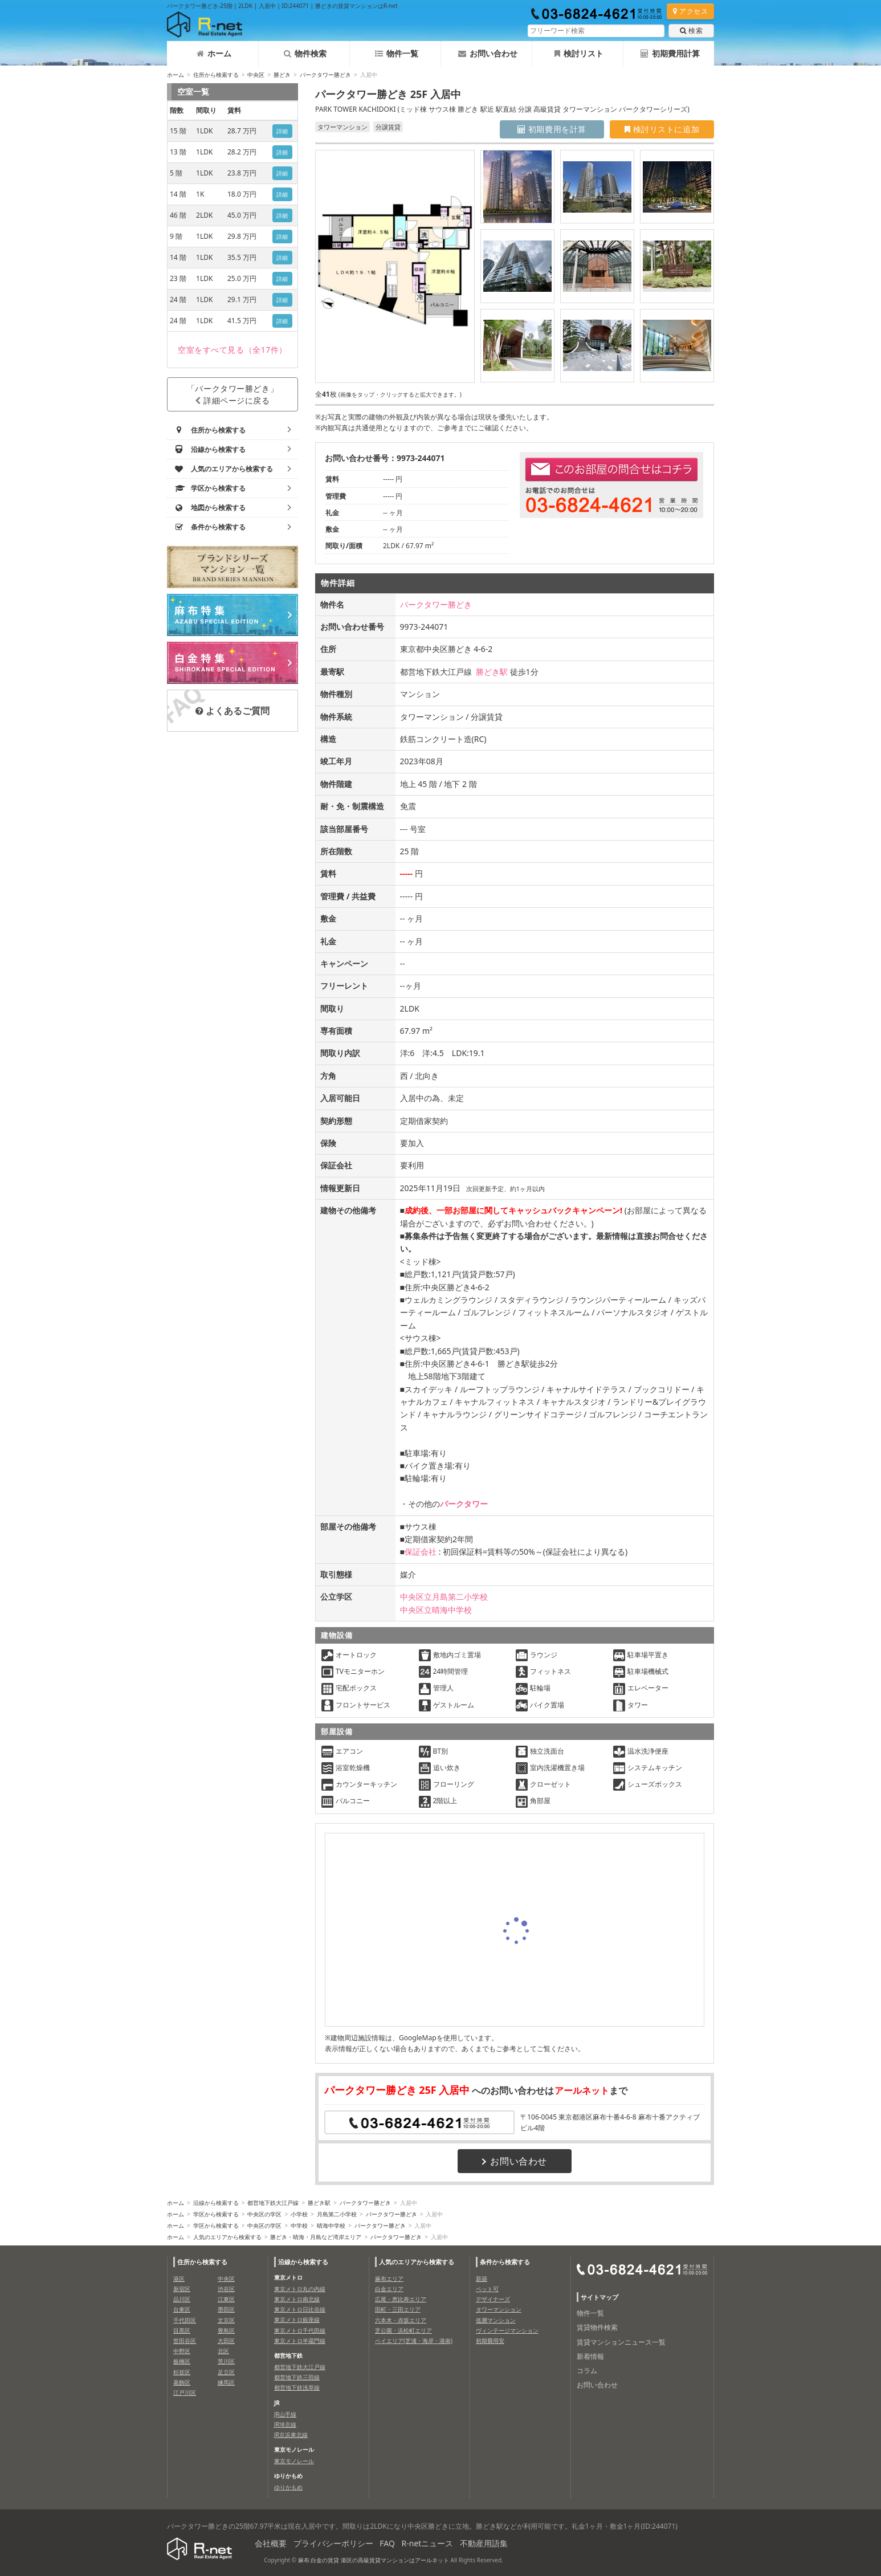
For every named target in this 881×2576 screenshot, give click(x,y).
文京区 (226, 2320)
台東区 (181, 2309)
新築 (481, 2278)
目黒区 (181, 2330)
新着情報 (590, 2356)
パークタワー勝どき (325, 75)
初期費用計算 (670, 53)
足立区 (226, 2372)
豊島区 (226, 2330)
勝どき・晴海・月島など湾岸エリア (315, 2237)
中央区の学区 (264, 2214)
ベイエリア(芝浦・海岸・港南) (413, 2341)
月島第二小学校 (337, 2214)
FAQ (387, 2543)
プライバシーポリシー (333, 2543)
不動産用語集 (484, 2543)
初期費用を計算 (551, 129)
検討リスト (578, 53)
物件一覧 (396, 53)
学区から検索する (216, 2214)
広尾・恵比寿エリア (400, 2299)
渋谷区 (226, 2289)
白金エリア (389, 2289)
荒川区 (226, 2361)
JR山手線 (285, 2414)
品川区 (181, 2299)
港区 (179, 2278)
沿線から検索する (216, 2203)
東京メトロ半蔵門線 (299, 2341)
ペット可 (487, 2289)
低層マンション (496, 2320)
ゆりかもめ (288, 2487)
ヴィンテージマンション (507, 2330)
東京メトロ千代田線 (299, 2330)
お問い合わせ (487, 53)
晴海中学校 (331, 2225)
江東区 (226, 2299)
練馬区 (226, 2382)
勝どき (282, 75)
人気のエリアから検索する (227, 2237)
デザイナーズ (493, 2299)
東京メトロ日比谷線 (299, 2309)
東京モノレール (294, 2461)
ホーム (214, 53)
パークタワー (464, 1503)
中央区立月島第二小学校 (444, 1596)
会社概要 (271, 2543)
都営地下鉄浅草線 (297, 2387)
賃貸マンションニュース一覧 (621, 2342)
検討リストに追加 (662, 129)
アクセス (690, 11)
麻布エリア (389, 2278)
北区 (223, 2351)
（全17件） (232, 349)
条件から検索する (505, 2261)
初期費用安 (490, 2341)
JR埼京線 (285, 2424)
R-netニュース (428, 2543)
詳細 (282, 131)
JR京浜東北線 (291, 2435)
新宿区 (181, 2289)
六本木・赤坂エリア (400, 2320)
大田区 (226, 2341)
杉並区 (181, 2372)
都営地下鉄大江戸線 (273, 2203)
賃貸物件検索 (597, 2327)
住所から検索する (216, 75)
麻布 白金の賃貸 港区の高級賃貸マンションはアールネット (373, 2560)
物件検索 (305, 53)
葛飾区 (181, 2382)
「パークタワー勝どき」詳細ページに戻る (232, 394)
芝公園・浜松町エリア (403, 2330)
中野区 (181, 2351)
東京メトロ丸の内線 (299, 2289)
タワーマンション (498, 2309)
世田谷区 (184, 2341)
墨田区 (226, 2309)
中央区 (255, 75)
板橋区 (181, 2361)
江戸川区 (184, 2392)
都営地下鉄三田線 (297, 2377)
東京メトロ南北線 (297, 2299)
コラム (587, 2370)
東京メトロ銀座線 (297, 2320)
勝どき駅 (492, 671)
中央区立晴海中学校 (436, 1609)
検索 (691, 30)
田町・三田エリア (398, 2309)
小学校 (299, 2214)
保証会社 (421, 1551)
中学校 (299, 2225)
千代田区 (184, 2320)
